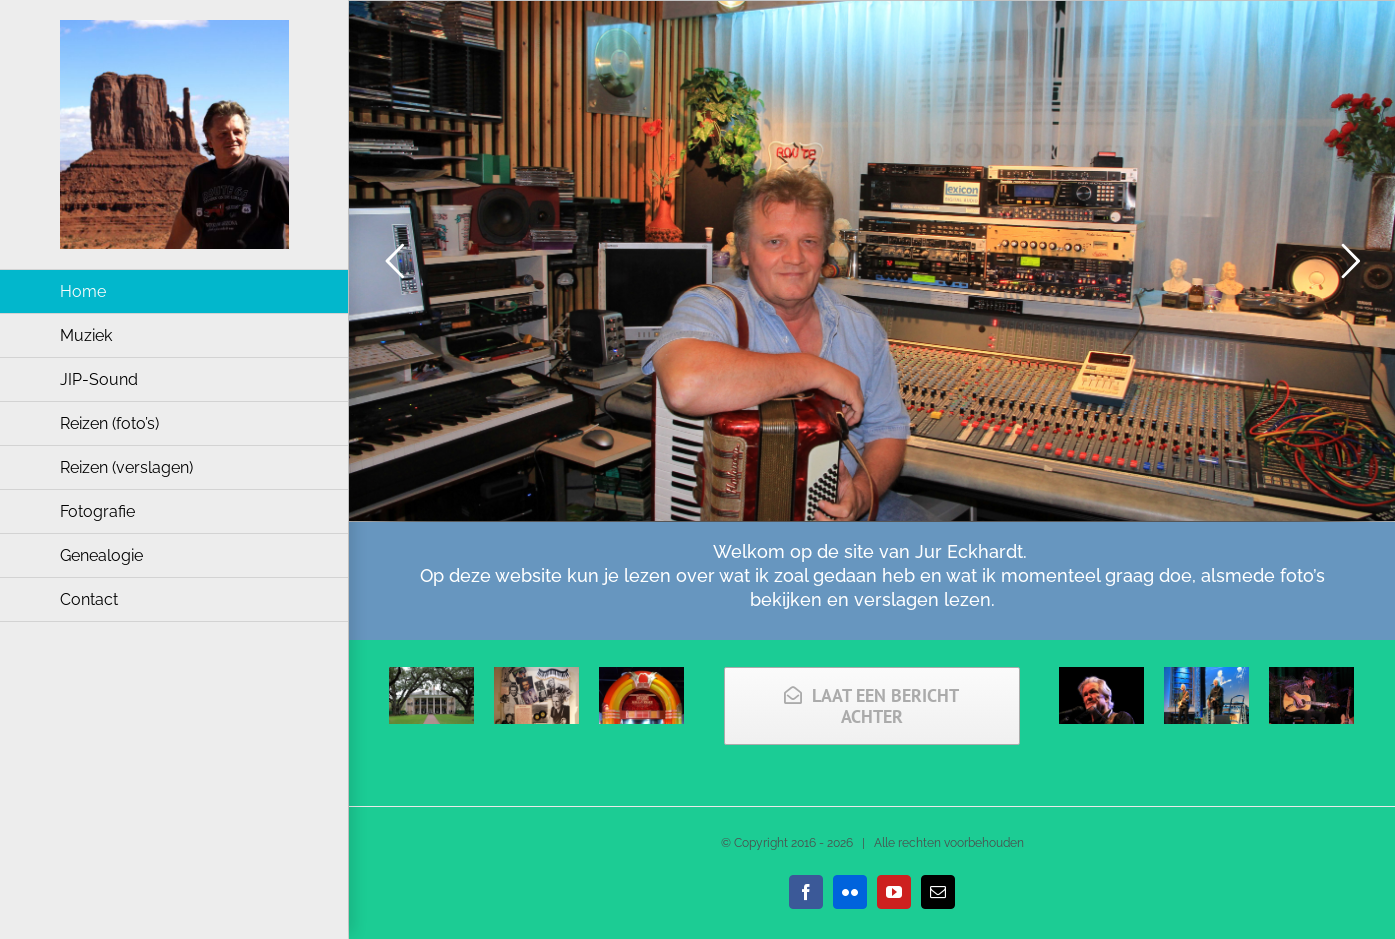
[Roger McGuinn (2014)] (1311, 679)
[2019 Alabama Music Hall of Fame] (641, 679)
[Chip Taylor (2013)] (1206, 679)
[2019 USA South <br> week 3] (431, 679)
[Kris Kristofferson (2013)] (1101, 679)
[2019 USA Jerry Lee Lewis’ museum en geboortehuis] (536, 679)
